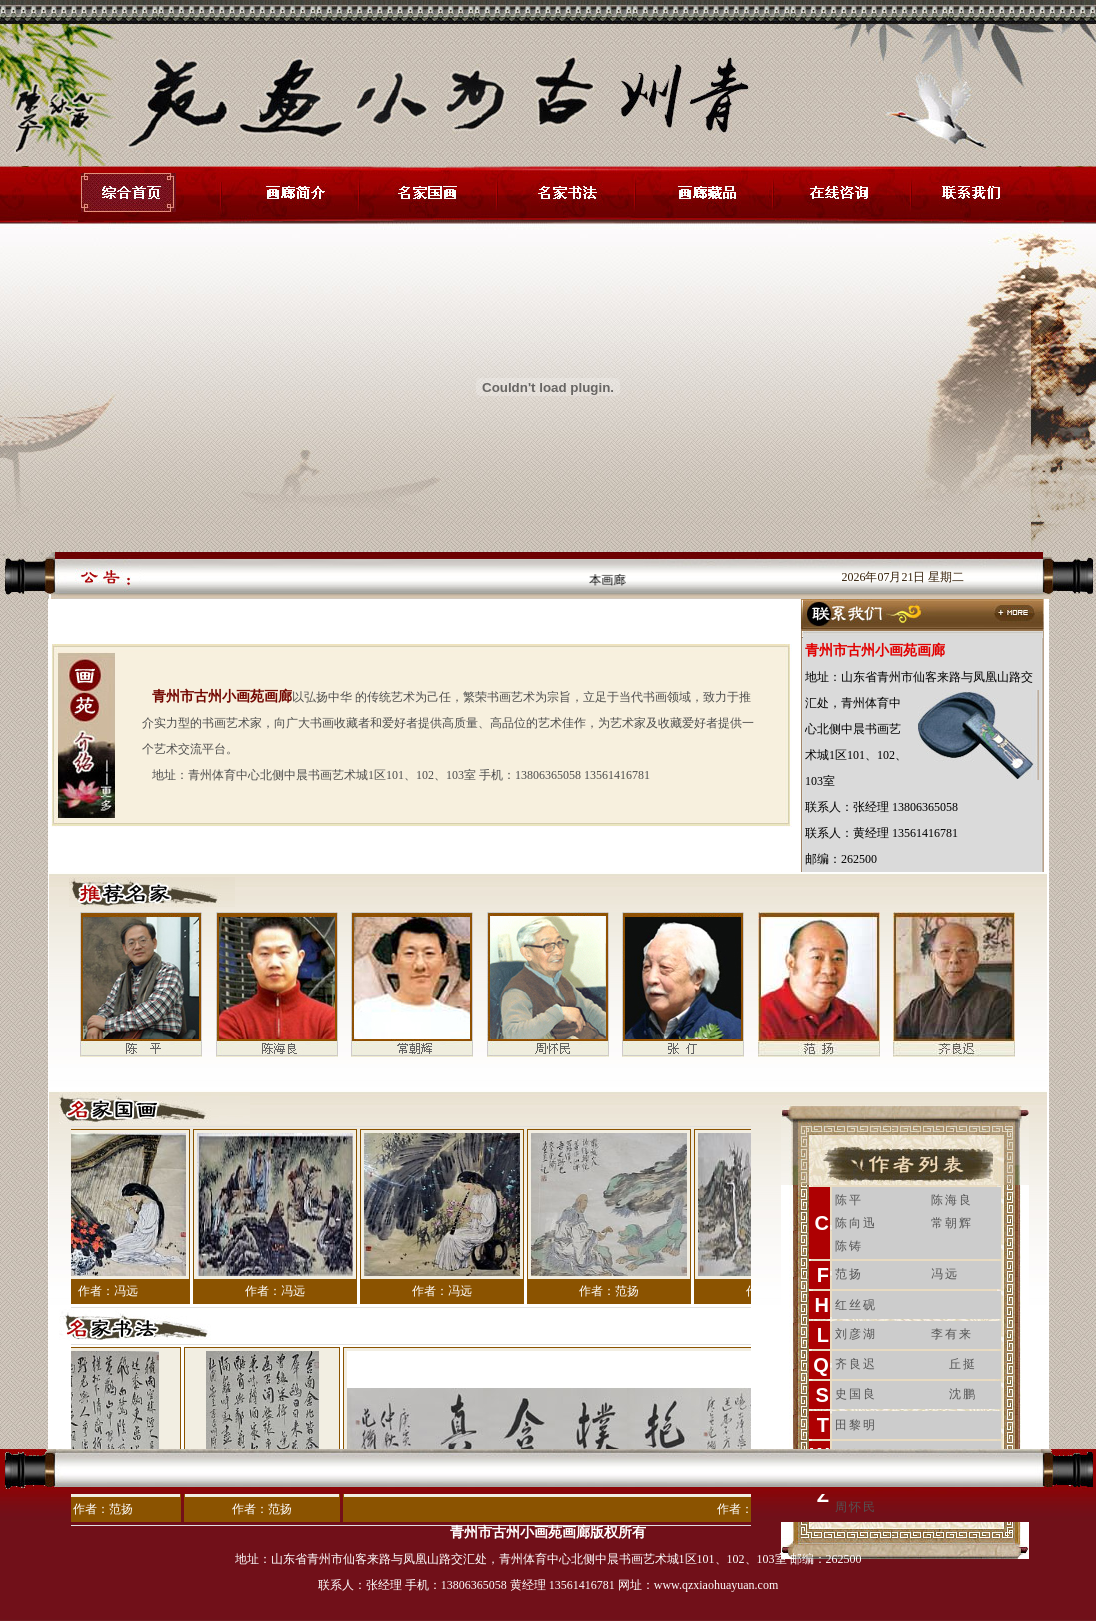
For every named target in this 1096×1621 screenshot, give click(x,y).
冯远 (945, 1274)
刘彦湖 (856, 1334)
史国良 (856, 1394)
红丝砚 (856, 1305)
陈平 (849, 1200)
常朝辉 (952, 1223)
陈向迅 (856, 1223)
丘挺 (963, 1364)
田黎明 (856, 1425)
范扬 (849, 1274)
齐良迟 (856, 1364)
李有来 (952, 1334)
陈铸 (849, 1246)
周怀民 (856, 1507)
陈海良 (952, 1200)
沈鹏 (963, 1394)
